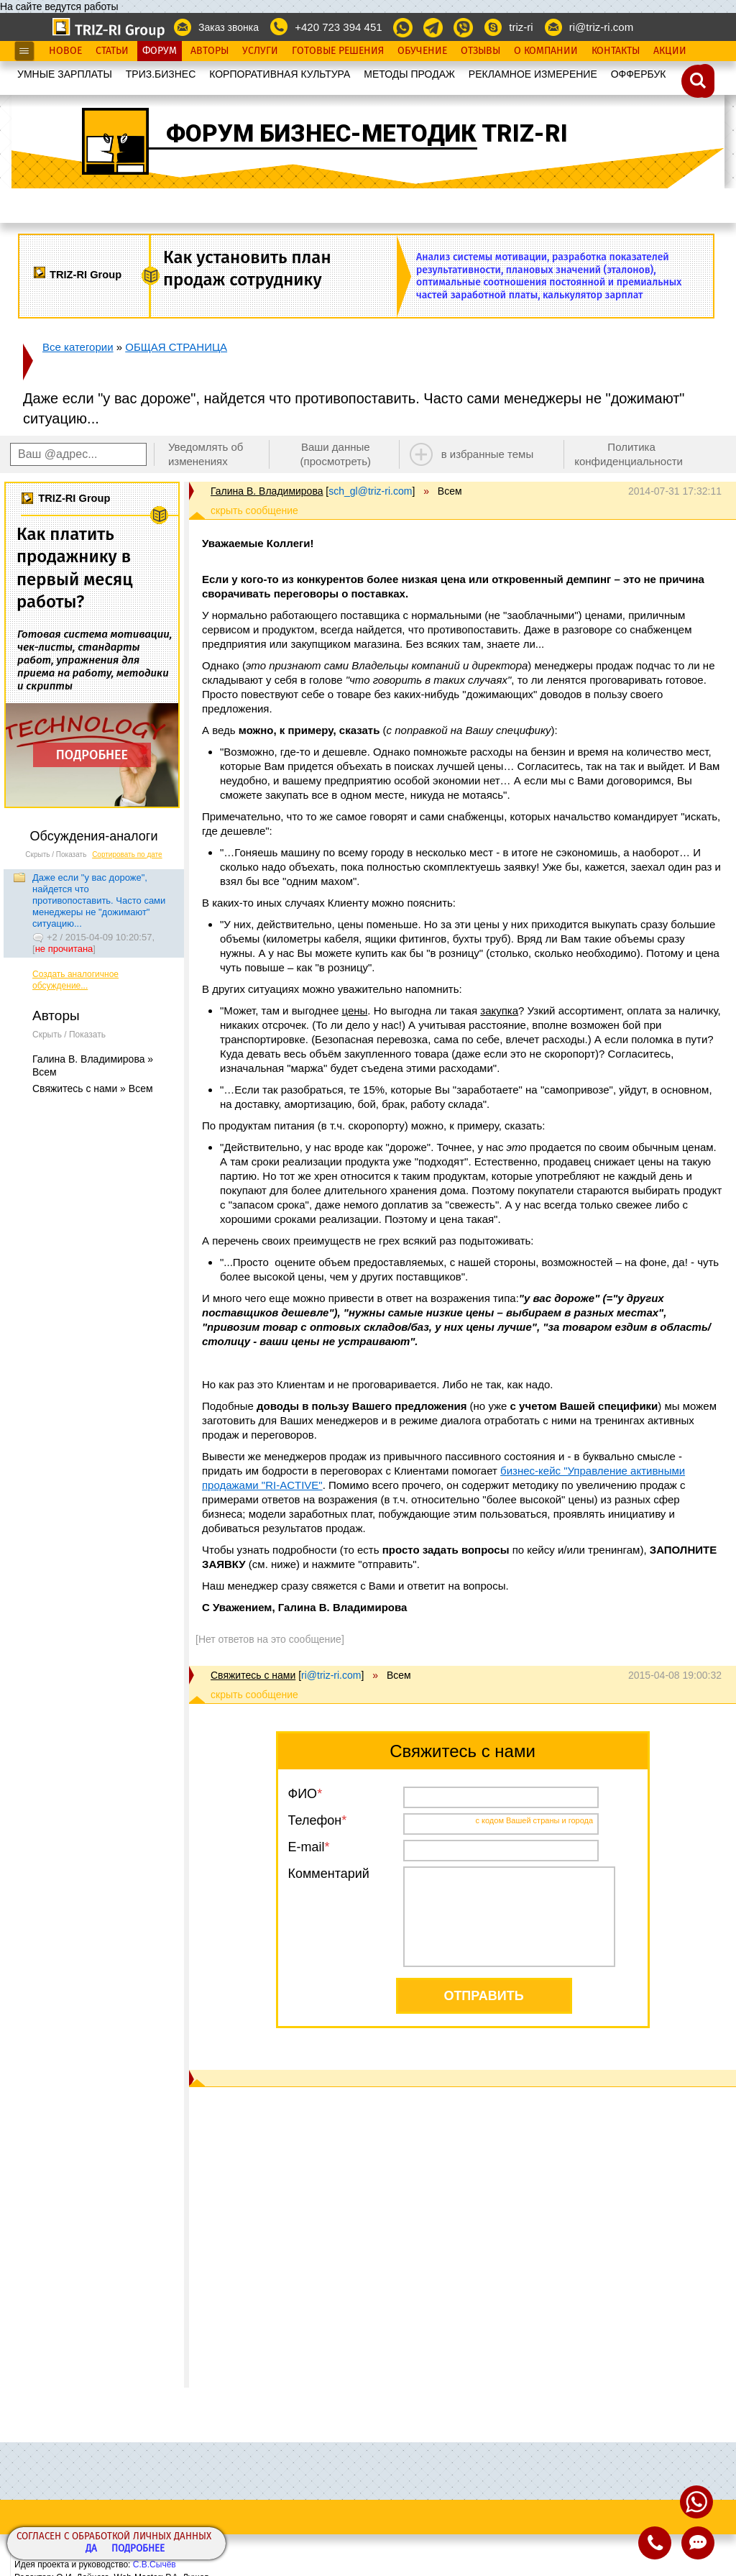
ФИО (303, 1794)
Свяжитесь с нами (253, 1675)
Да (91, 2549)
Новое (65, 51)
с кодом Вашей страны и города (535, 1820)
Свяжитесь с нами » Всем (92, 1088)
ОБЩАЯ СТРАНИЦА (176, 347)
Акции (669, 51)
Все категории (78, 347)
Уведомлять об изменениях (206, 454)
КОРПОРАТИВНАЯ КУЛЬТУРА (279, 74)
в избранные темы (487, 454)
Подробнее (138, 2549)
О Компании (546, 51)
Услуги (260, 51)
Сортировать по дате (127, 854)
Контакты (616, 51)
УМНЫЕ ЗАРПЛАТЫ (64, 74)
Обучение (422, 51)
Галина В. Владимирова (267, 491)
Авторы (209, 51)
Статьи (112, 51)
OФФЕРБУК (638, 74)
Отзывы (480, 51)
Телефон (315, 1820)
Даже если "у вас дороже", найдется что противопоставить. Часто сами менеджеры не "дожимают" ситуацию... (98, 900)
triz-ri (521, 27)
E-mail (306, 1847)
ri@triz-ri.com (601, 27)
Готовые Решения (338, 51)
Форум (159, 51)
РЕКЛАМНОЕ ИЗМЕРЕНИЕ (533, 74)
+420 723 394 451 (338, 27)
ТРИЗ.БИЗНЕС (161, 74)
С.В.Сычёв (154, 2564)
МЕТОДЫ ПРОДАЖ (409, 74)
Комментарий (328, 1873)
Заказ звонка (228, 27)
